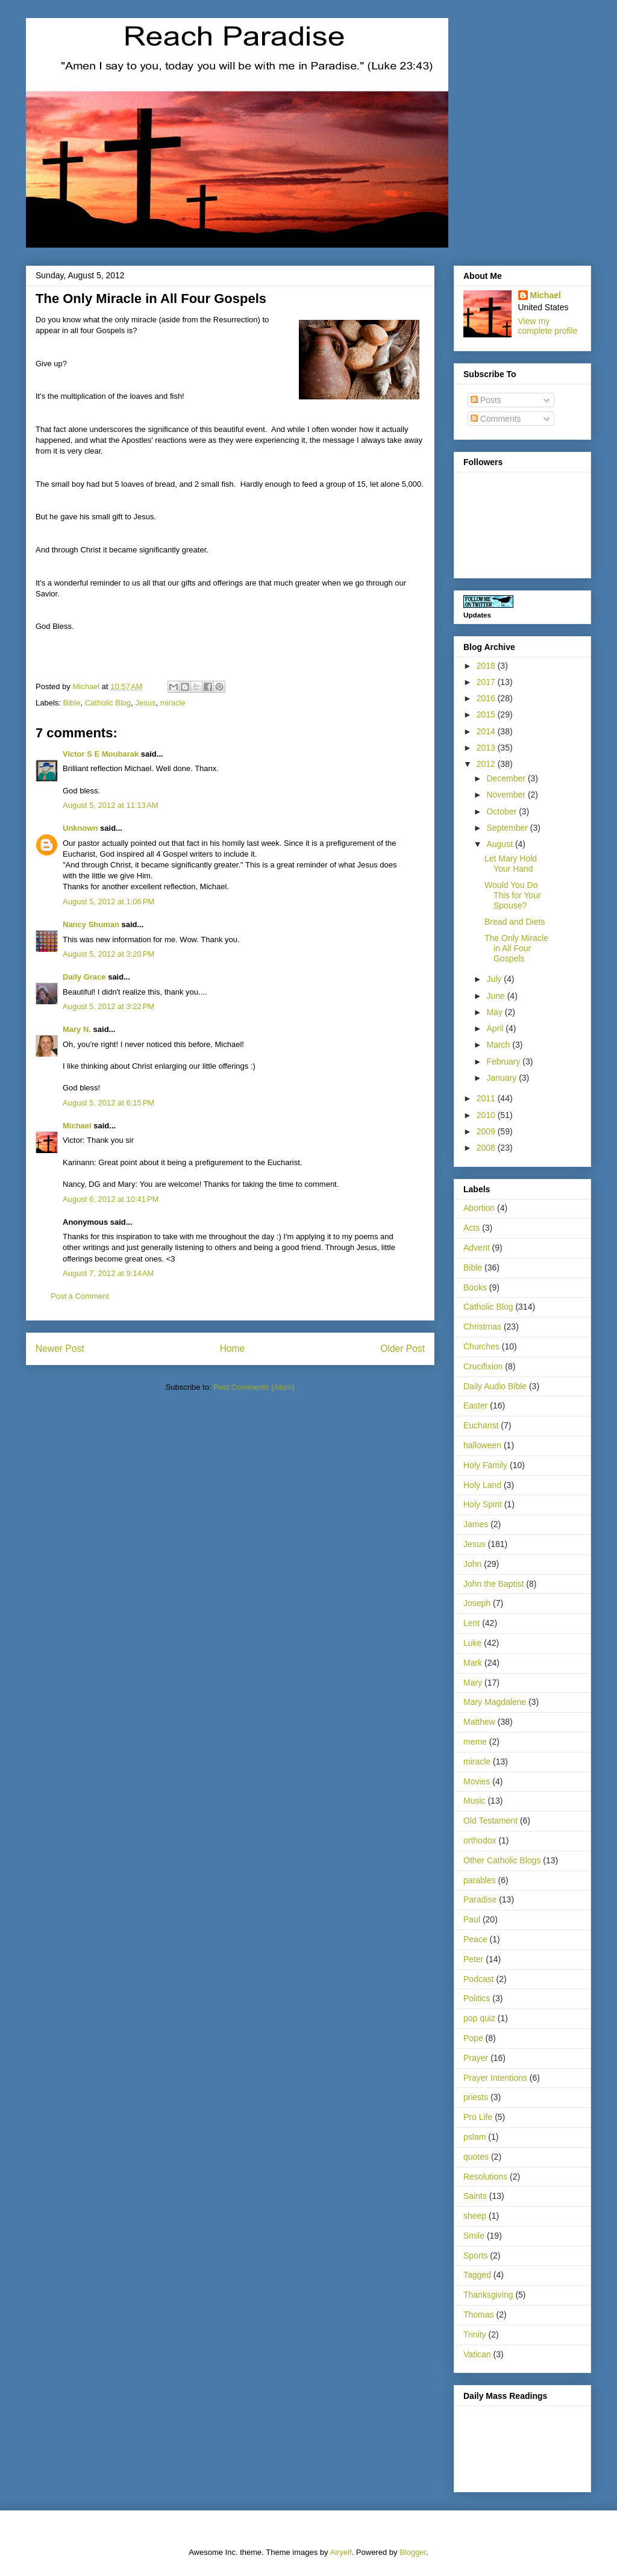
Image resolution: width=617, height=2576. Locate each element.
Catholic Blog (108, 702)
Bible (72, 702)
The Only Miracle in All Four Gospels (516, 948)
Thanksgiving (488, 2294)
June (496, 996)
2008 (487, 1147)
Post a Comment (80, 1296)
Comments (496, 419)
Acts (471, 1228)
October (502, 811)
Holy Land (482, 1485)
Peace (475, 1939)
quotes (476, 2157)
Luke (472, 1643)
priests (475, 2097)
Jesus (146, 702)
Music (474, 1800)
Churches (481, 1346)
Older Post (402, 1348)
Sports (475, 2255)
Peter (473, 1959)
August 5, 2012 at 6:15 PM (108, 1102)
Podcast (478, 1979)
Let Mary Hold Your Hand (510, 864)
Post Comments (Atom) (254, 1387)
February (504, 1061)
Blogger (412, 2552)
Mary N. (77, 1029)
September (508, 828)
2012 (487, 764)
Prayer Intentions (495, 2078)
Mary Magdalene (494, 1702)
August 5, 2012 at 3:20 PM (108, 953)
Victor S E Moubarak (101, 753)
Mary (472, 1682)
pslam (474, 2137)
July (495, 979)
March (499, 1044)
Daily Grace (84, 976)
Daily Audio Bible (495, 1386)
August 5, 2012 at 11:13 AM (110, 805)
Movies (476, 1781)
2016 (487, 698)
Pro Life (477, 2117)
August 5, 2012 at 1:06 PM (108, 901)
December (506, 778)
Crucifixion (483, 1366)
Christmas (482, 1326)
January (502, 1078)
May (495, 1012)
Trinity (474, 2334)
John (472, 1564)
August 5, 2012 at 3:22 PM (108, 1006)
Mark (472, 1663)
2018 (487, 666)
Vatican (477, 2354)
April (496, 1028)
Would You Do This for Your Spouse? (512, 895)
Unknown (80, 828)
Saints (475, 2196)
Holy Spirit (482, 1504)
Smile (473, 2235)
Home (232, 1348)
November (506, 794)
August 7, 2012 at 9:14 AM (108, 1273)
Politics (476, 1998)
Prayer (475, 2058)
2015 (487, 714)
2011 (487, 1098)
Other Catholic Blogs (501, 1860)
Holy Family (485, 1465)
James (475, 1524)
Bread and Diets (514, 922)
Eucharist (480, 1425)
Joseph (476, 1603)
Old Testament (490, 1820)
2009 (487, 1131)
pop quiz (479, 2018)
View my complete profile (548, 326)
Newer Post (60, 1348)
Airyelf (341, 2552)
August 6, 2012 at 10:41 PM (110, 1199)
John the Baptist (493, 1584)
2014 (487, 731)
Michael (77, 1125)
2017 (487, 682)
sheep (474, 2216)
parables (479, 1880)
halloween (482, 1445)
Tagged (477, 2275)
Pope (473, 2038)
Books (475, 1287)
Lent (471, 1623)
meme (475, 1741)
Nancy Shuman (91, 924)
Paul (471, 1919)
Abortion (479, 1208)
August (500, 844)
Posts (486, 400)
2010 (487, 1115)
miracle (173, 702)
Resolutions (485, 2176)
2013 (487, 747)
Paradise (479, 1899)
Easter (475, 1405)
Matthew (479, 1722)
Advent (476, 1247)
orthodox (479, 1840)
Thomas (478, 2314)
